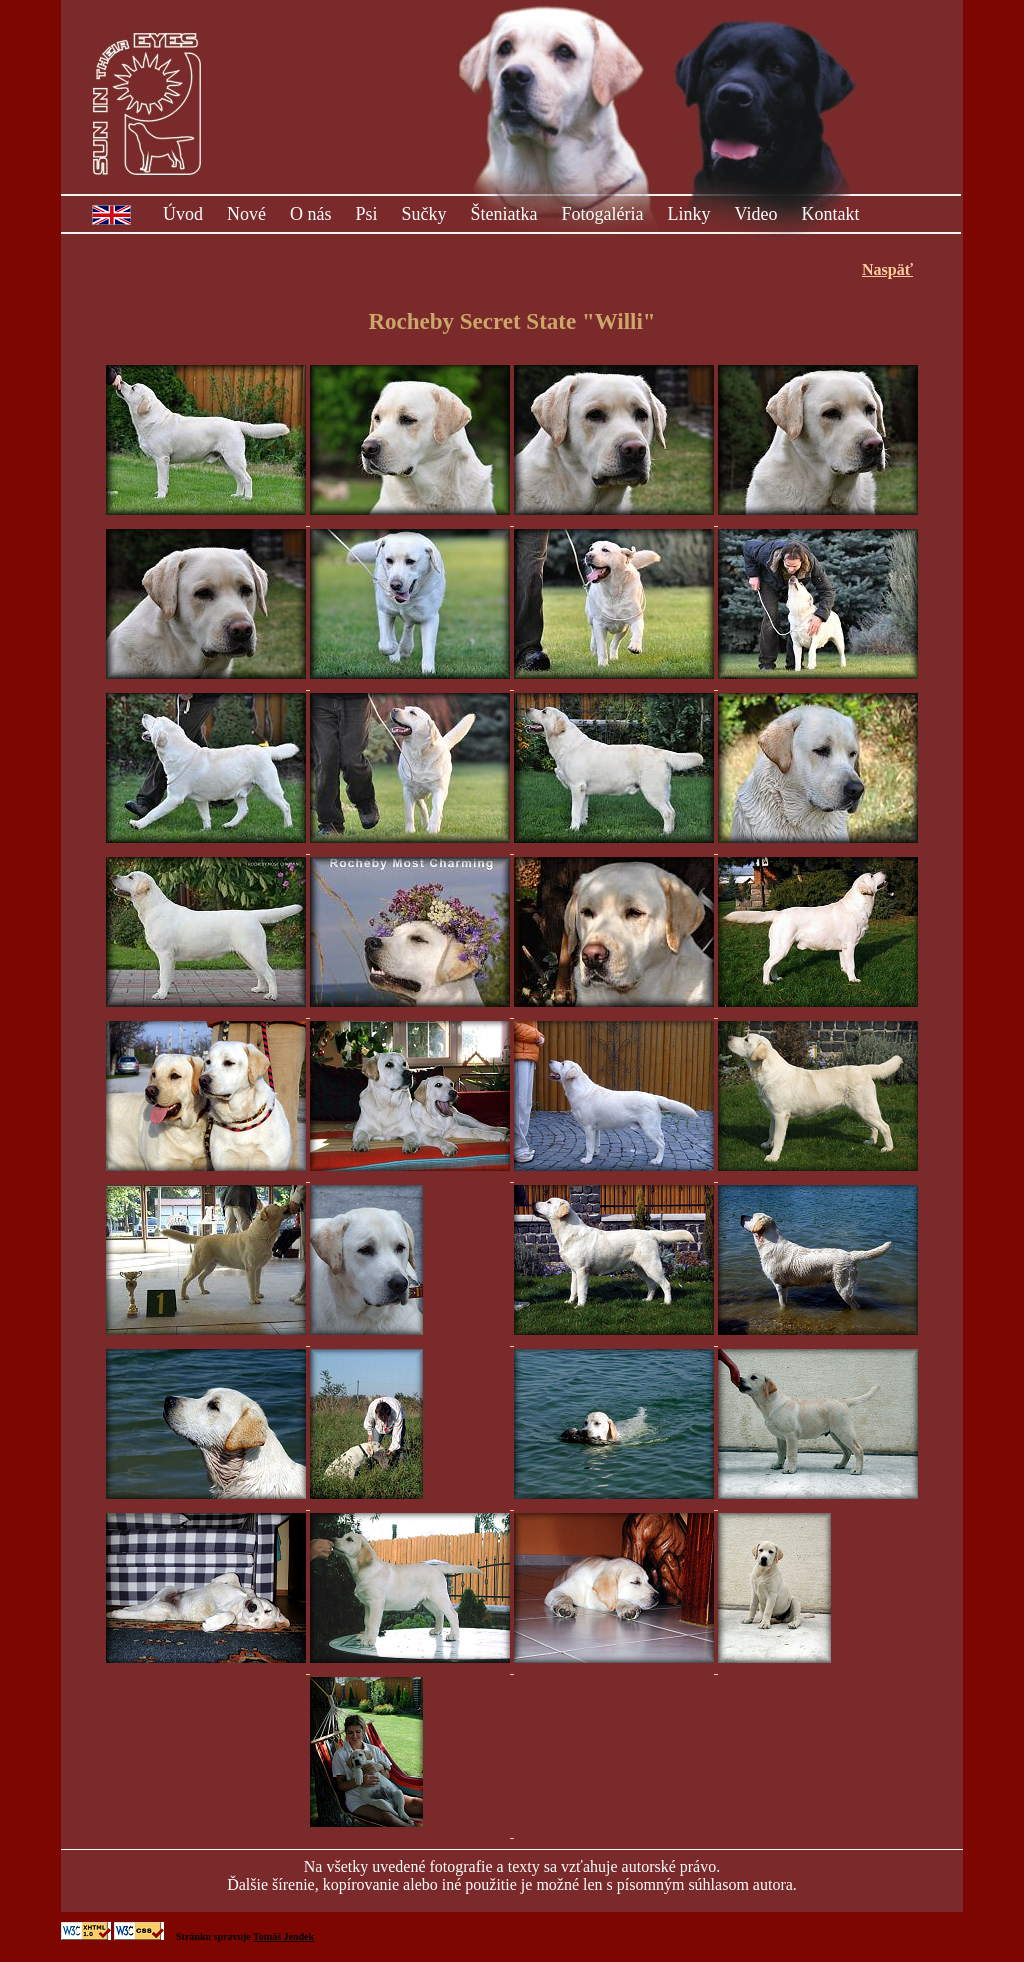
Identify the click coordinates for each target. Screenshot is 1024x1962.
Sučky (424, 214)
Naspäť (887, 269)
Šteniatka (504, 214)
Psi (367, 214)
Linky (689, 214)
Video (756, 214)
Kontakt (830, 214)
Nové (246, 214)
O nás (311, 214)
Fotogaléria (603, 214)
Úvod (183, 214)
